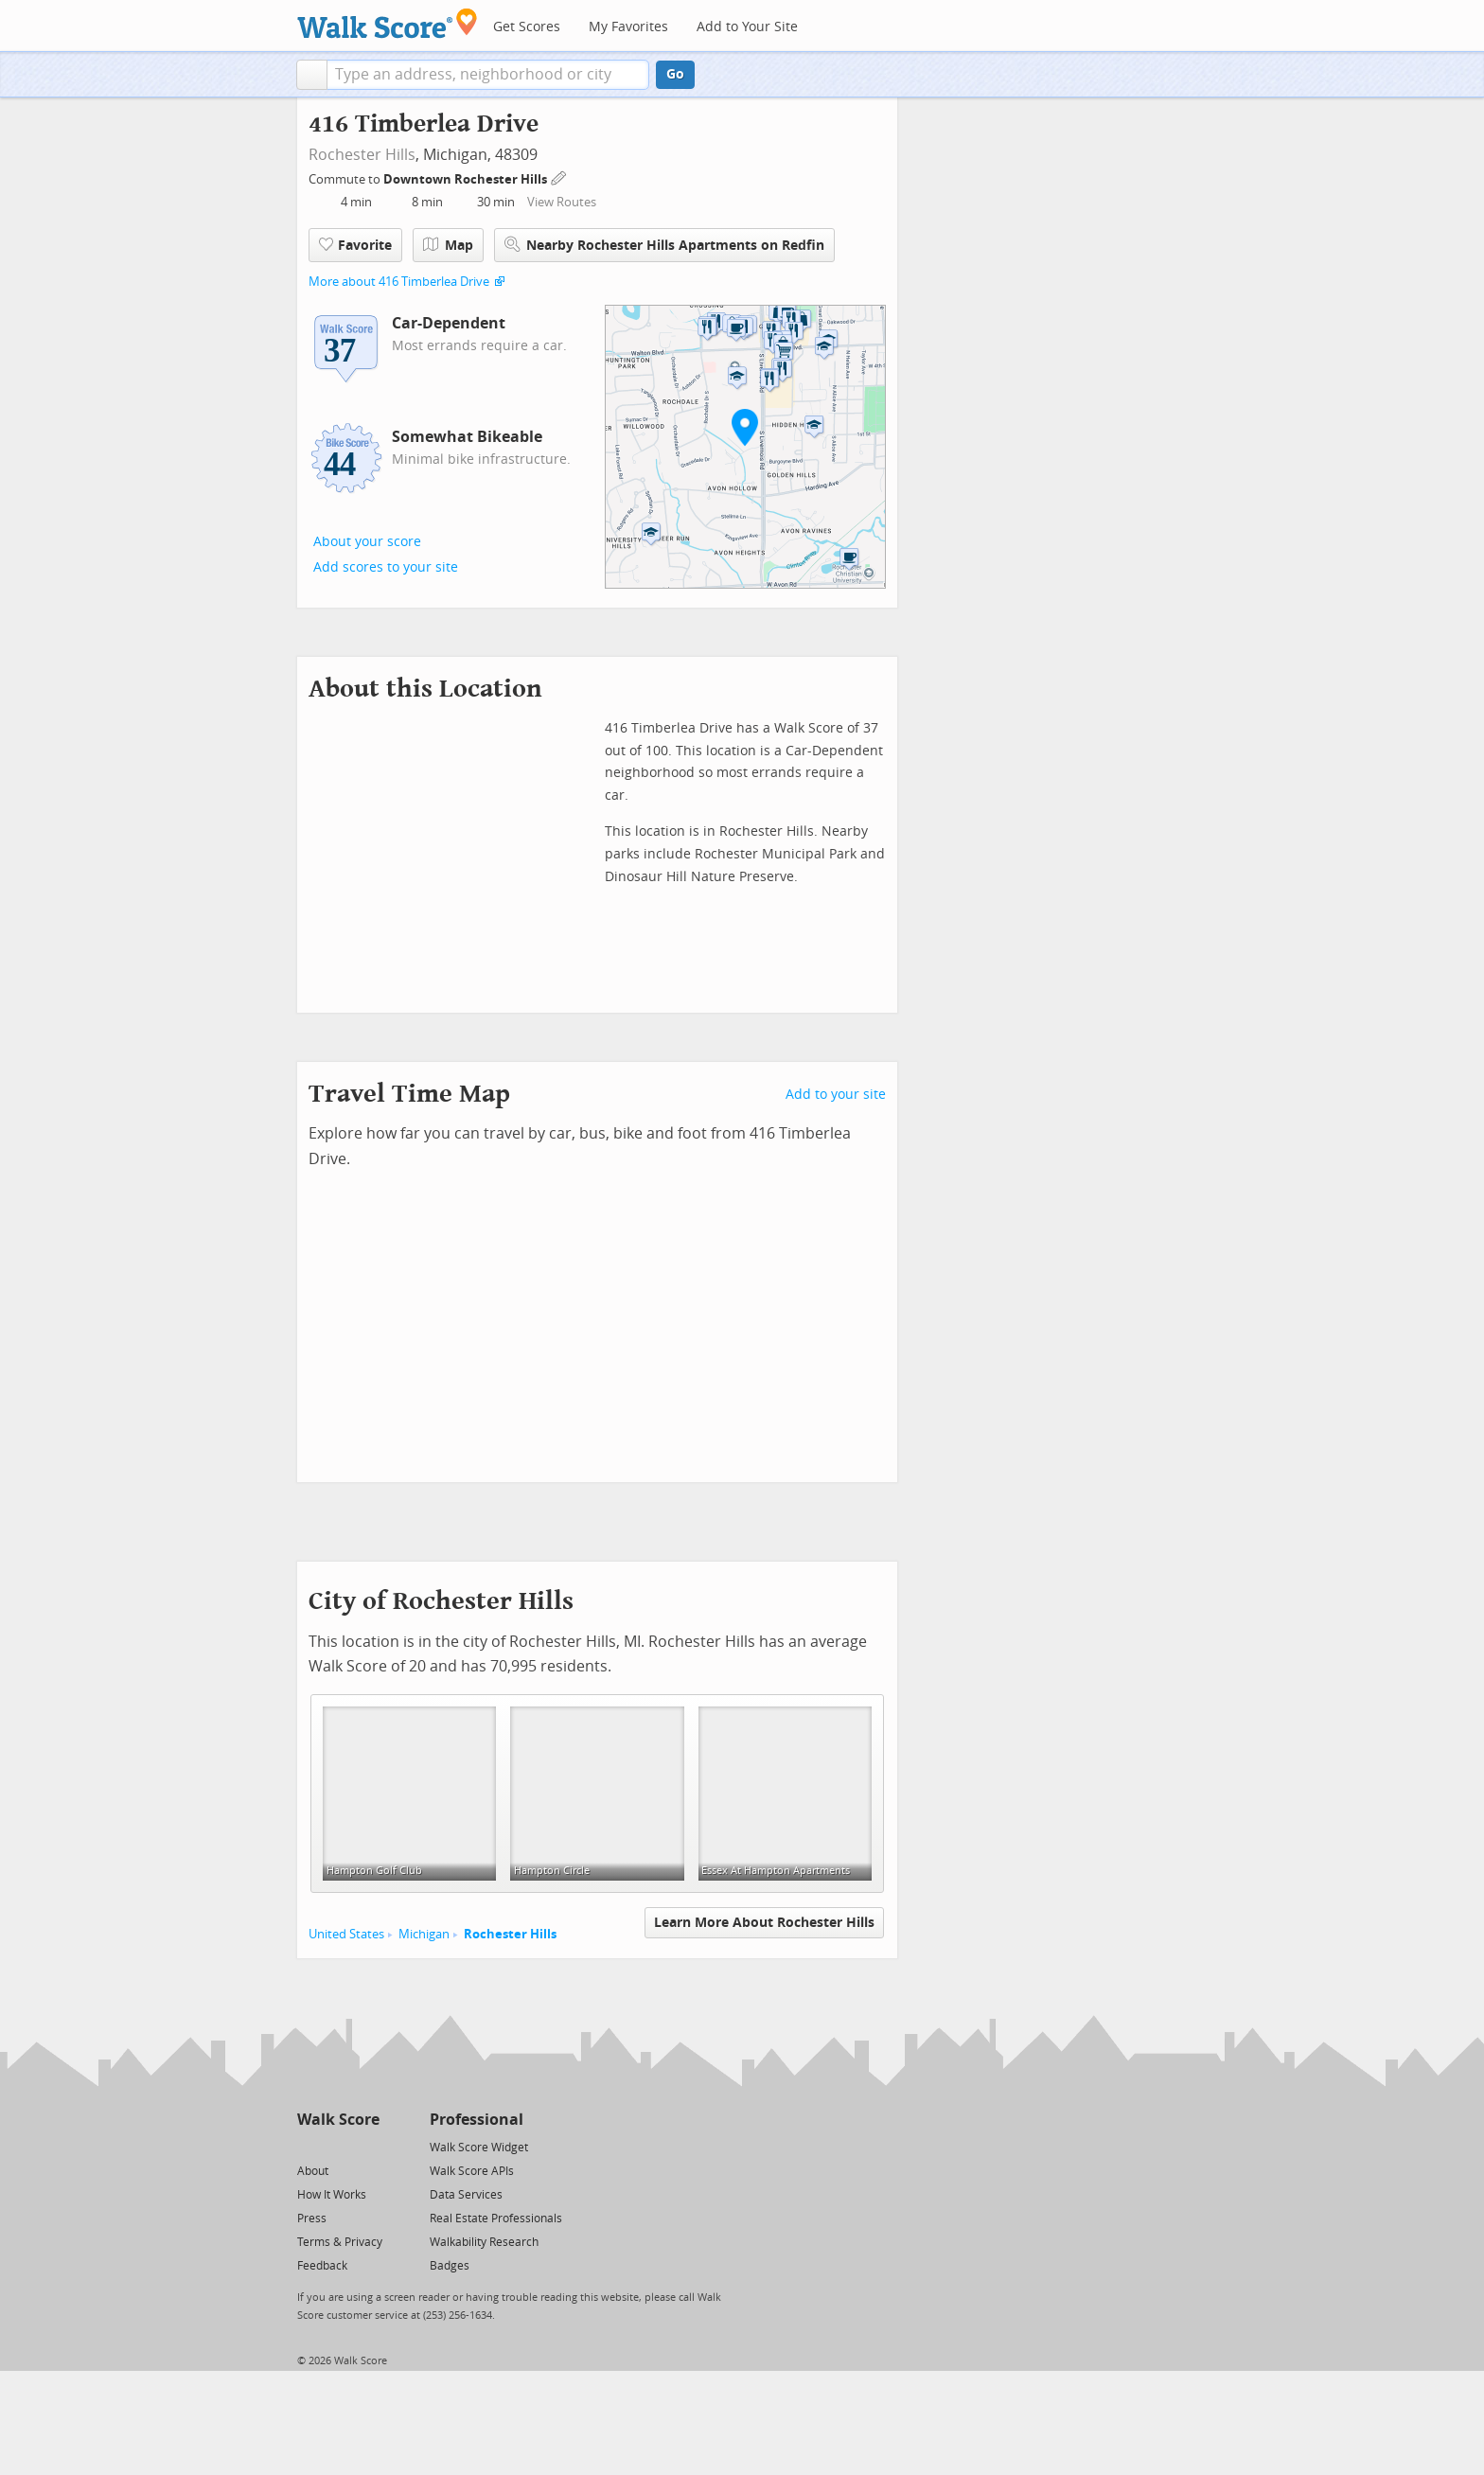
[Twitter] (308, 2146)
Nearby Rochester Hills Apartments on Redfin (664, 245)
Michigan (424, 1934)
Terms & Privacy (339, 2242)
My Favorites (628, 27)
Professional (476, 2120)
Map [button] (448, 245)
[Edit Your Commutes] (559, 177)
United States (346, 1934)
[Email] (367, 2146)
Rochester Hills (362, 155)
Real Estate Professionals (496, 2218)
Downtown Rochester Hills (466, 179)
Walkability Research (484, 2242)
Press (312, 2218)
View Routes (561, 202)
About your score (367, 542)
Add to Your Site (747, 27)
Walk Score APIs (472, 2171)
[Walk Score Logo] (387, 23)
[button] (311, 75)
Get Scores (526, 27)
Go (675, 74)
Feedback (322, 2265)
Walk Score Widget (479, 2147)
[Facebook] (337, 2146)
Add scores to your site (385, 567)
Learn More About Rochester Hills (764, 1923)
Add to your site (836, 1095)
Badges (449, 2265)
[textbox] (488, 75)
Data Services (466, 2194)
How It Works (331, 2194)
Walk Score (338, 2120)
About (312, 2171)
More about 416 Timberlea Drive (399, 281)
